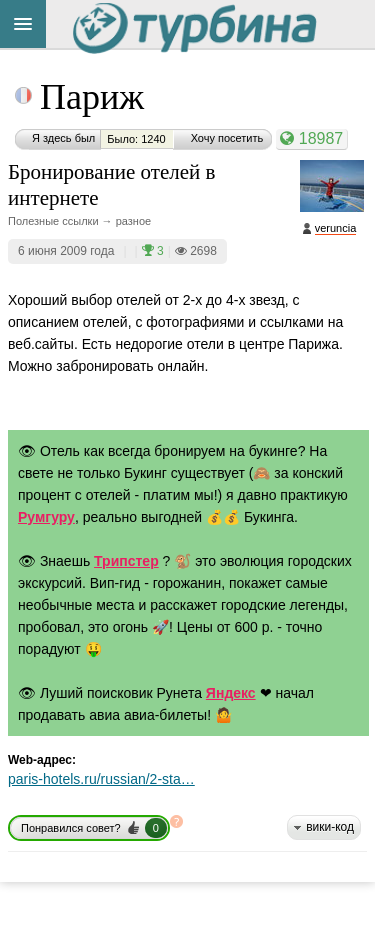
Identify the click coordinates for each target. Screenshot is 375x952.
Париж (92, 97)
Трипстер (126, 561)
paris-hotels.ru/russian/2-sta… (101, 779)
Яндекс (231, 693)
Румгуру (46, 517)
